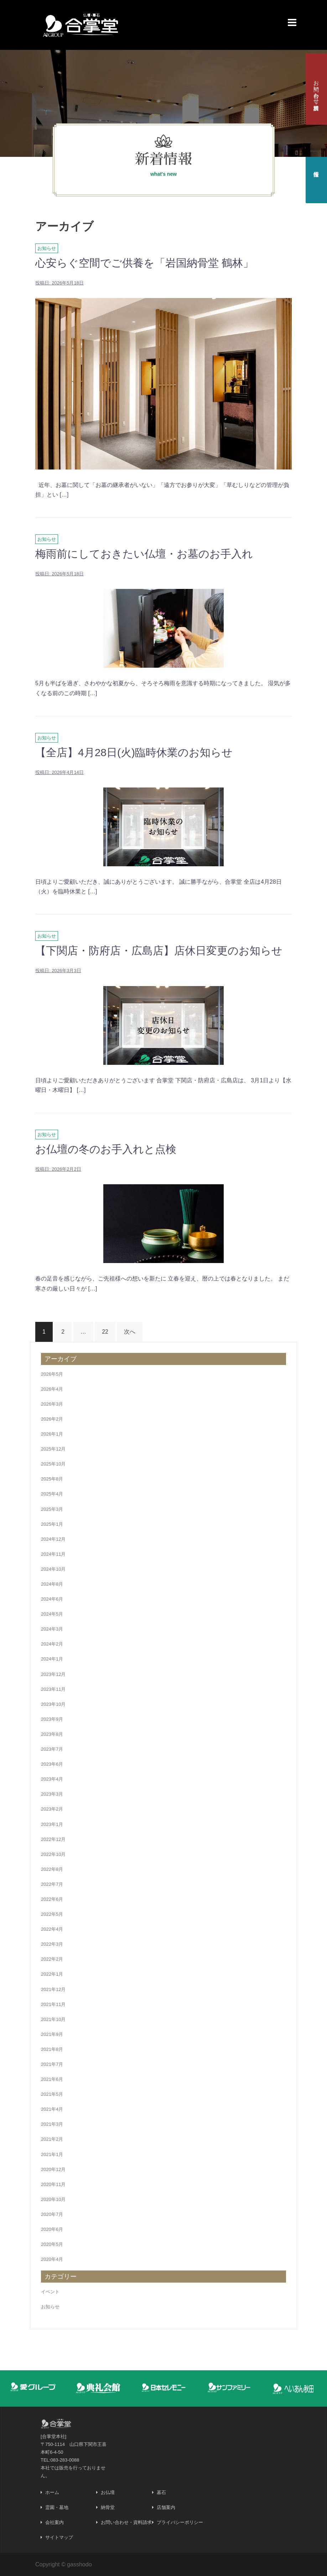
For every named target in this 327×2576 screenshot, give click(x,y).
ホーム (52, 2492)
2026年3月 (52, 1404)
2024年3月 (52, 1629)
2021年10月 (53, 2019)
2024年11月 (53, 1554)
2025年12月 (53, 1449)
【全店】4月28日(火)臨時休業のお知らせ (134, 752)
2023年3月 (52, 1794)
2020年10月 (53, 2199)
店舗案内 (166, 2507)
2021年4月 (52, 2109)
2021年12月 (53, 1989)
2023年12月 (53, 1674)
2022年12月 (53, 1839)
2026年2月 (52, 1419)
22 (105, 1332)
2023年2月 (52, 1809)
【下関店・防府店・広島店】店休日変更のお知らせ (158, 950)
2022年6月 (52, 1899)
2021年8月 (52, 2049)
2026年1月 (52, 1434)
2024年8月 (52, 1584)
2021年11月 (53, 2004)
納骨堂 (108, 2507)
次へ (129, 1332)
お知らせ (46, 248)
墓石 (161, 2492)
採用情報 (316, 167)
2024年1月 (52, 1659)
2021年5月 (52, 2094)
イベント (50, 2291)
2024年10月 (53, 1569)
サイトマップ (59, 2537)
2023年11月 (53, 1689)
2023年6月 (52, 1764)
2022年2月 (52, 1959)
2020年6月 (52, 2229)
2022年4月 (52, 1929)
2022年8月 (52, 1869)
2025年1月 (52, 1524)
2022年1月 (52, 1974)
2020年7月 (52, 2214)
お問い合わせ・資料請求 (316, 89)
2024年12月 (53, 1539)
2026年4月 (52, 1389)
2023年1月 (52, 1824)
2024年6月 (52, 1599)
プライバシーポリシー (180, 2522)
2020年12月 (53, 2169)
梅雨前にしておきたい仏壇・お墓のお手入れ (144, 554)
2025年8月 (52, 1479)
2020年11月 (53, 2184)
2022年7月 (52, 1884)
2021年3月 (52, 2124)
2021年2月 (52, 2139)
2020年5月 (52, 2244)
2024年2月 (52, 1644)
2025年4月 (52, 1494)
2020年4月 (52, 2259)
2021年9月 (52, 2034)
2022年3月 (52, 1944)
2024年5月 (52, 1614)
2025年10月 (53, 1464)
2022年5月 (52, 1914)
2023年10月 (53, 1704)
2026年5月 (52, 1374)
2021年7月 (52, 2064)
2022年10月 (53, 1854)
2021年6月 (52, 2079)
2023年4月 (52, 1779)
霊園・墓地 (56, 2507)
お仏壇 (108, 2492)
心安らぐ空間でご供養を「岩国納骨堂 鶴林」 (144, 263)
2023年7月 (52, 1749)
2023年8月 (52, 1734)
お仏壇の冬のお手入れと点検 (105, 1149)
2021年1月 (52, 2154)
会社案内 (54, 2522)
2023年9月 (52, 1719)
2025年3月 (52, 1509)
